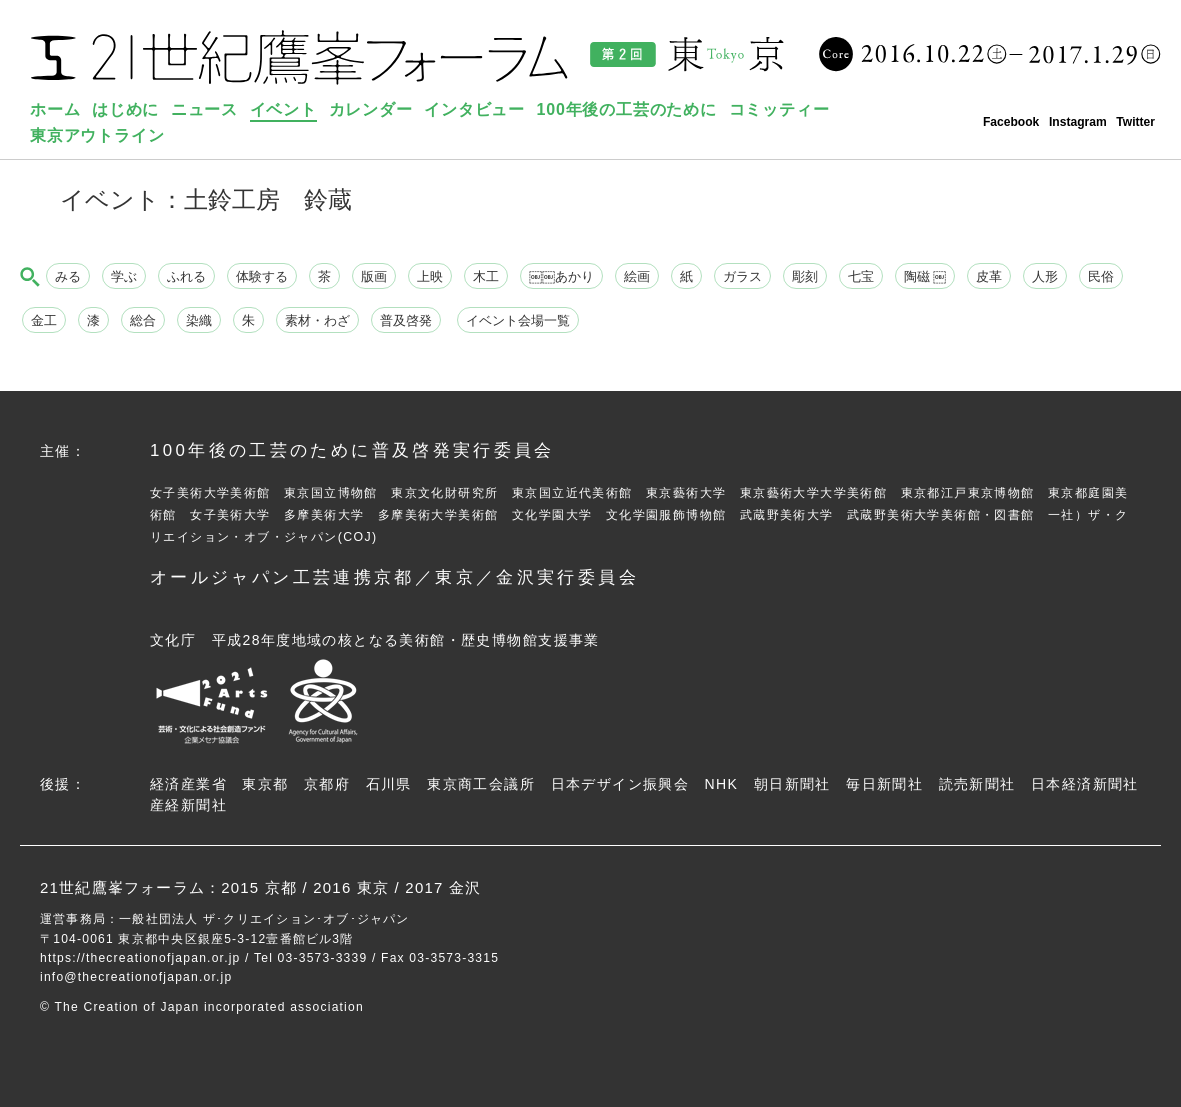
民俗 (1101, 276)
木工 (486, 276)
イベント (283, 109)
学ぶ (124, 276)
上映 (430, 276)
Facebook (1011, 122)
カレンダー (371, 109)
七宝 (861, 276)
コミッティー (779, 109)
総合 (143, 320)
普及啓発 (406, 320)
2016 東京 (351, 887)
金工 (44, 320)
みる (68, 276)
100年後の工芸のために (627, 109)
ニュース (204, 109)
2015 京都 (259, 887)
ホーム (55, 109)
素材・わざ (317, 320)
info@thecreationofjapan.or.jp (136, 977)
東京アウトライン (97, 135)
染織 (199, 320)
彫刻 (805, 276)
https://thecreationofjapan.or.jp (140, 958)
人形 (1045, 276)
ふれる (186, 276)
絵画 (637, 276)
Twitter (1135, 122)
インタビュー (474, 109)
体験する (262, 276)
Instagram (1078, 122)
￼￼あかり (561, 276)
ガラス (742, 276)
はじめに (125, 109)
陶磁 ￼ (925, 276)
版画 (374, 276)
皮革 (989, 276)
